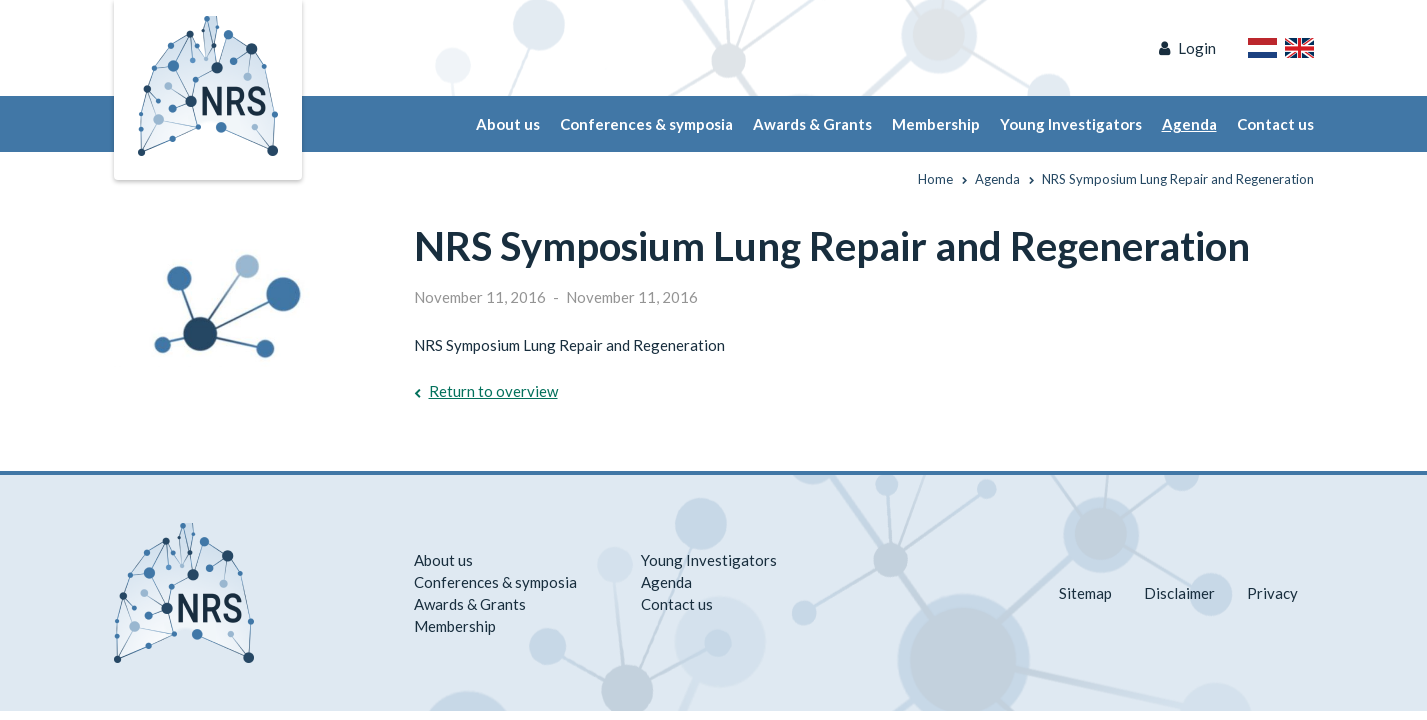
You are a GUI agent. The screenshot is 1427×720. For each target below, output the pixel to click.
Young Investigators (1071, 124)
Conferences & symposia (646, 124)
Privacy (1272, 593)
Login (1197, 48)
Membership (936, 124)
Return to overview (493, 391)
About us (508, 124)
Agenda (1189, 124)
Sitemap (1085, 593)
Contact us (1275, 124)
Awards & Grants (812, 124)
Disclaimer (1179, 593)
